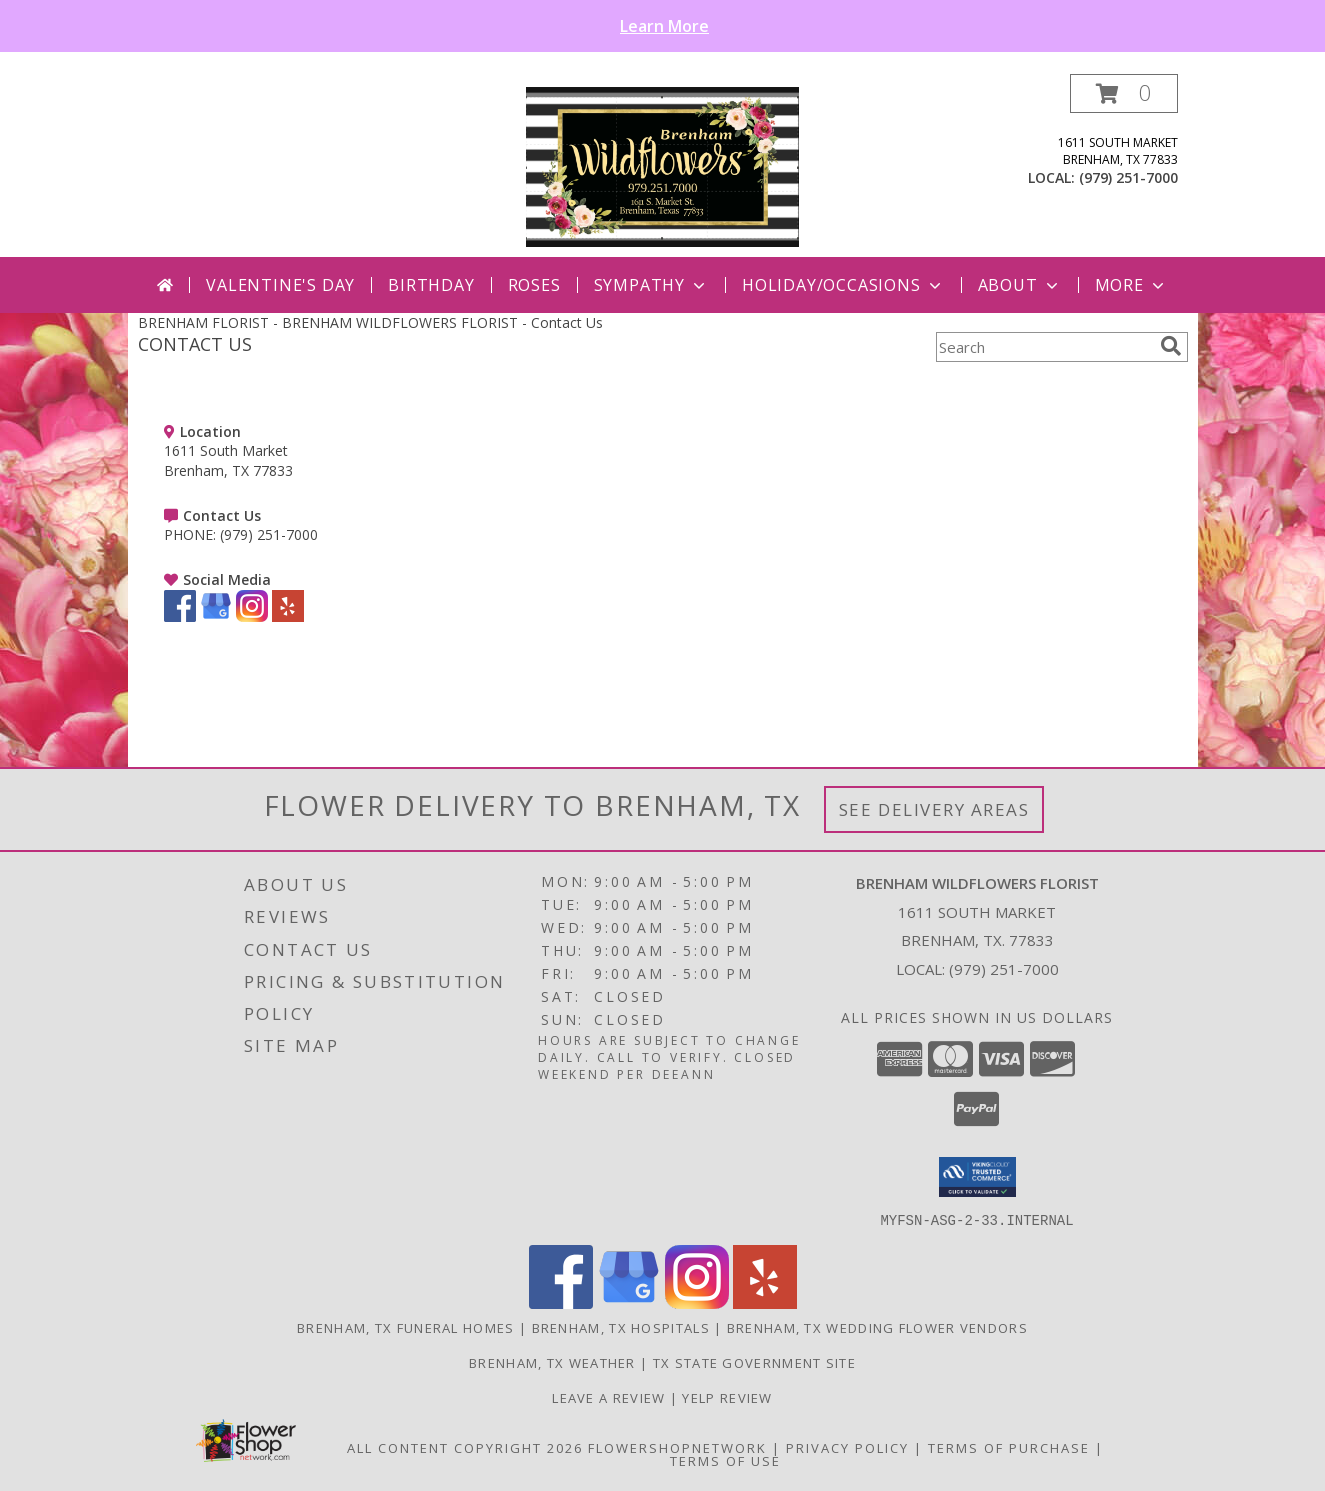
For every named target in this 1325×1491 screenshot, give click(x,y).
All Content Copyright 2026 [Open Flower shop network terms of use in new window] (465, 1447)
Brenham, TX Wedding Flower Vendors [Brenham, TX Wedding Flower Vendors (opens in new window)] (877, 1327)
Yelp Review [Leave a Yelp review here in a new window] (727, 1397)
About (1020, 285)
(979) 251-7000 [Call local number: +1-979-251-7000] (1128, 177)
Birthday (431, 285)
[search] (1171, 346)
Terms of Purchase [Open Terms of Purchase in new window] (1009, 1447)
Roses (534, 285)
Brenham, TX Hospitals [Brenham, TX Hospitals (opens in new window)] (621, 1327)
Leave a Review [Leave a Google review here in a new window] (611, 1397)
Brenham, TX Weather (552, 1362)
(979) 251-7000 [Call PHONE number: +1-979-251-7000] (269, 534)
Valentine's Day (280, 285)
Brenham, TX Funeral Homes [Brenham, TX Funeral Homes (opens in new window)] (406, 1327)
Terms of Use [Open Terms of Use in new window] (725, 1460)
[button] (1124, 93)
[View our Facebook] (180, 616)
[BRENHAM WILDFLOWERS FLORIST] (663, 165)
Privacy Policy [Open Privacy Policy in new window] (847, 1447)
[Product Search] (1044, 347)
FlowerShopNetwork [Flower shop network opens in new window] (677, 1447)
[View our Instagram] (252, 616)
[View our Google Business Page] (216, 616)
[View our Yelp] (288, 616)
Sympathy (651, 285)
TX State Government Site (754, 1362)
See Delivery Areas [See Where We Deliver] (934, 809)
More (1131, 285)
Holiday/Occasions (843, 285)
